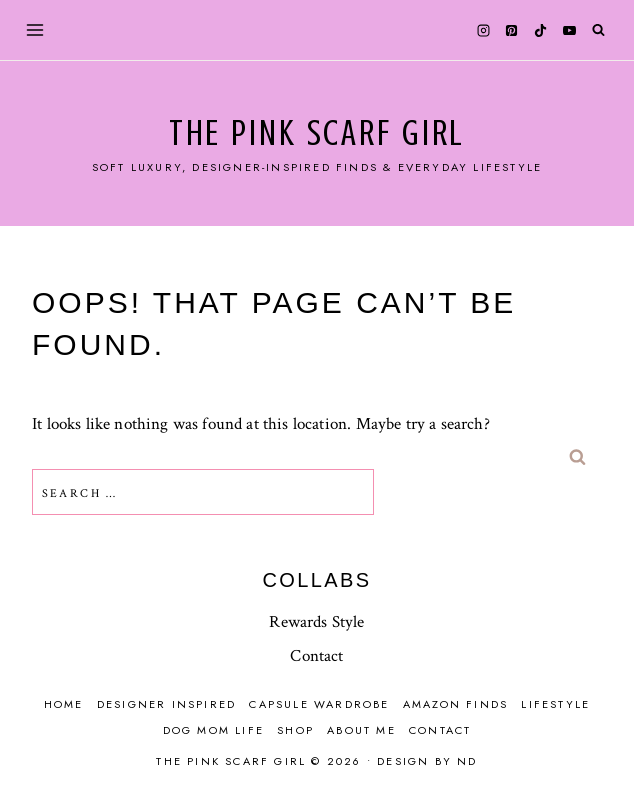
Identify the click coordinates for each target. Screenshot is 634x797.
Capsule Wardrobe (319, 704)
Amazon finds (455, 704)
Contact (316, 656)
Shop (295, 730)
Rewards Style (316, 622)
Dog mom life (213, 730)
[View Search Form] (598, 30)
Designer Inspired (166, 704)
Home (64, 704)
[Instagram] (483, 30)
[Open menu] (35, 29)
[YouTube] (569, 30)
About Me (361, 730)
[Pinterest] (512, 30)
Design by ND (427, 761)
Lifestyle (555, 704)
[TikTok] (541, 30)
